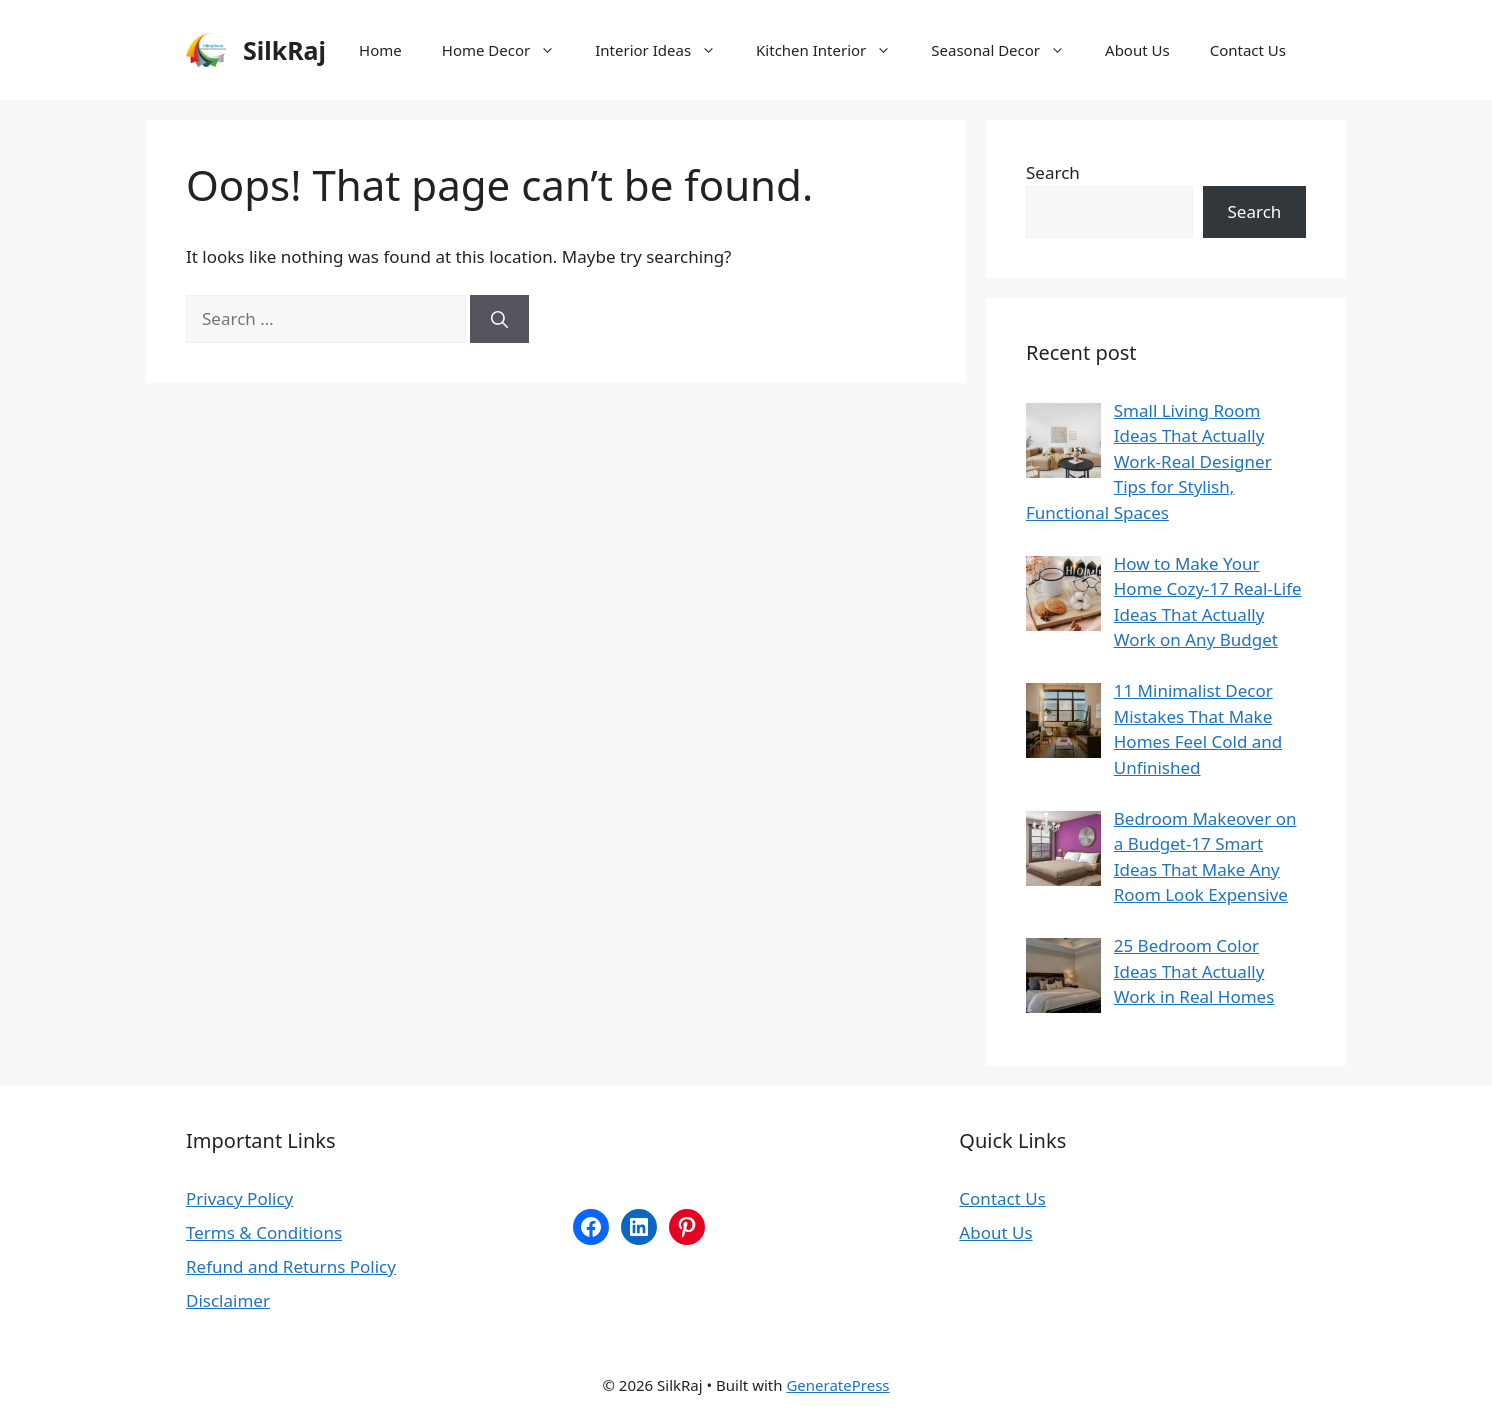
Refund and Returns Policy (291, 1266)
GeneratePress (837, 1385)
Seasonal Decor (1008, 50)
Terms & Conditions (264, 1232)
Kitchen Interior (833, 50)
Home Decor (508, 50)
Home (380, 50)
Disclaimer (228, 1300)
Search (1053, 172)
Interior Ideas (665, 50)
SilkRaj (284, 50)
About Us (1137, 50)
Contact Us (1248, 50)
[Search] (499, 319)
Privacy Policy (239, 1198)
